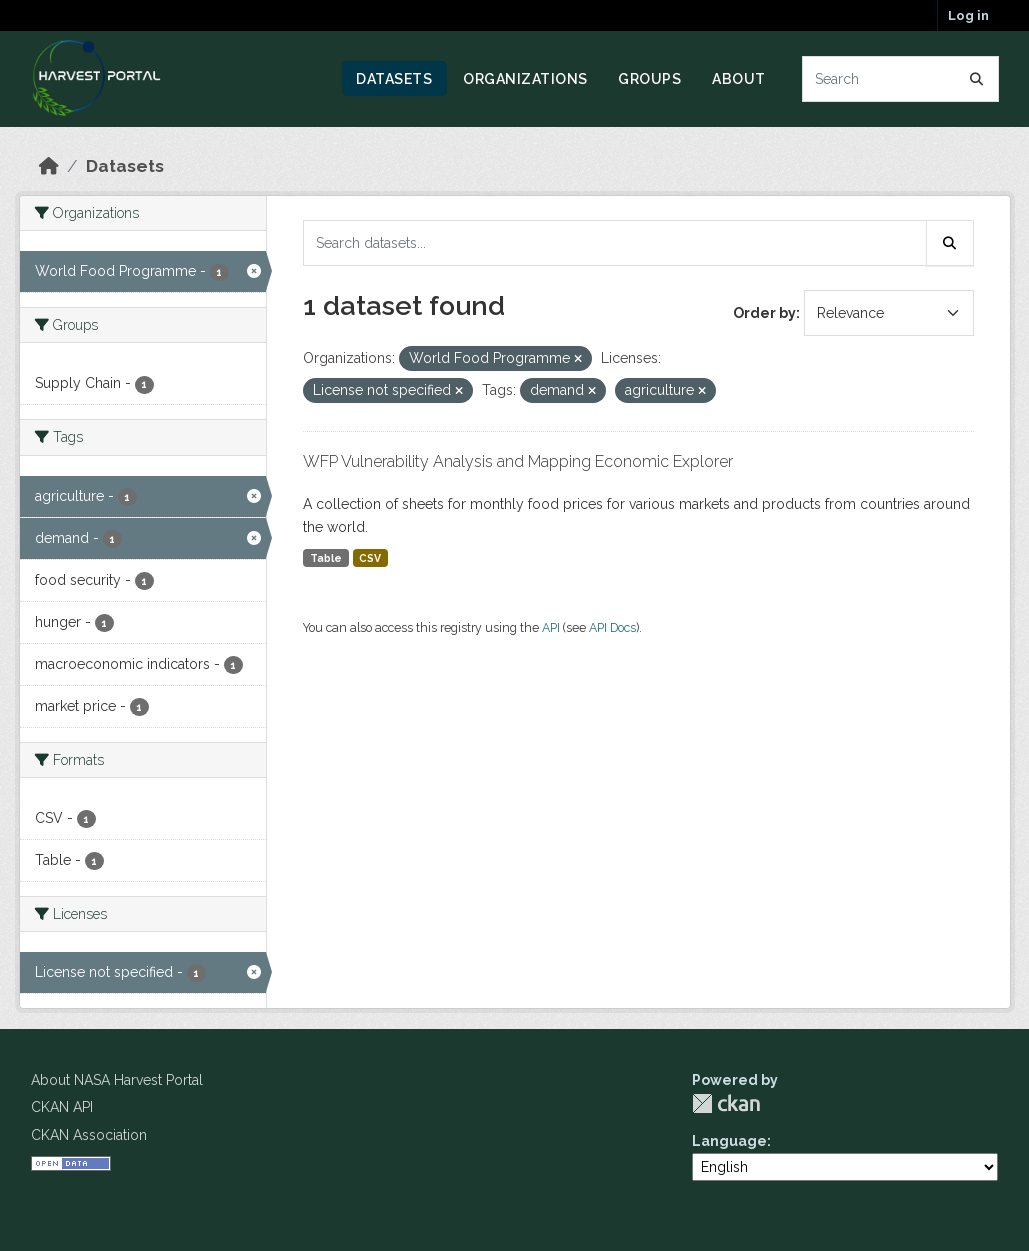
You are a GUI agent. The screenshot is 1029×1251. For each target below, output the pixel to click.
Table (326, 558)
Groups (649, 79)
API (551, 627)
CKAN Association (89, 1135)
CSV (370, 558)
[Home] (49, 166)
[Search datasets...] (900, 79)
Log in (968, 15)
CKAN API (62, 1107)
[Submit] (977, 79)
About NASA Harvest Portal (117, 1080)
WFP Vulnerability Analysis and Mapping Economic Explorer (518, 461)
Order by (764, 313)
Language (729, 1141)
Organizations (525, 79)
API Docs (612, 627)
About (739, 79)
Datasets (394, 79)
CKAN (726, 1103)
